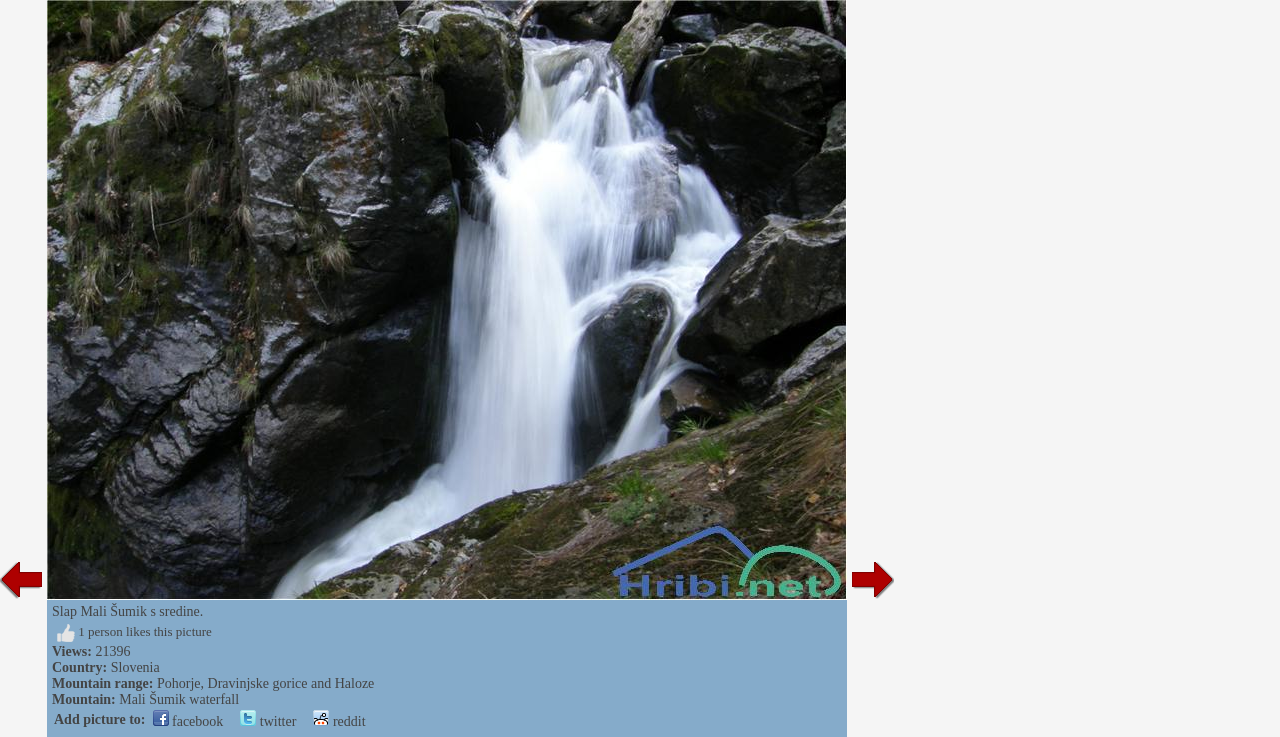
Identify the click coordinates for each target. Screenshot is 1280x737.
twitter (268, 721)
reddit (339, 721)
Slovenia (135, 667)
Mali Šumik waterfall (179, 699)
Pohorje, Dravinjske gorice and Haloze (265, 683)
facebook (188, 721)
